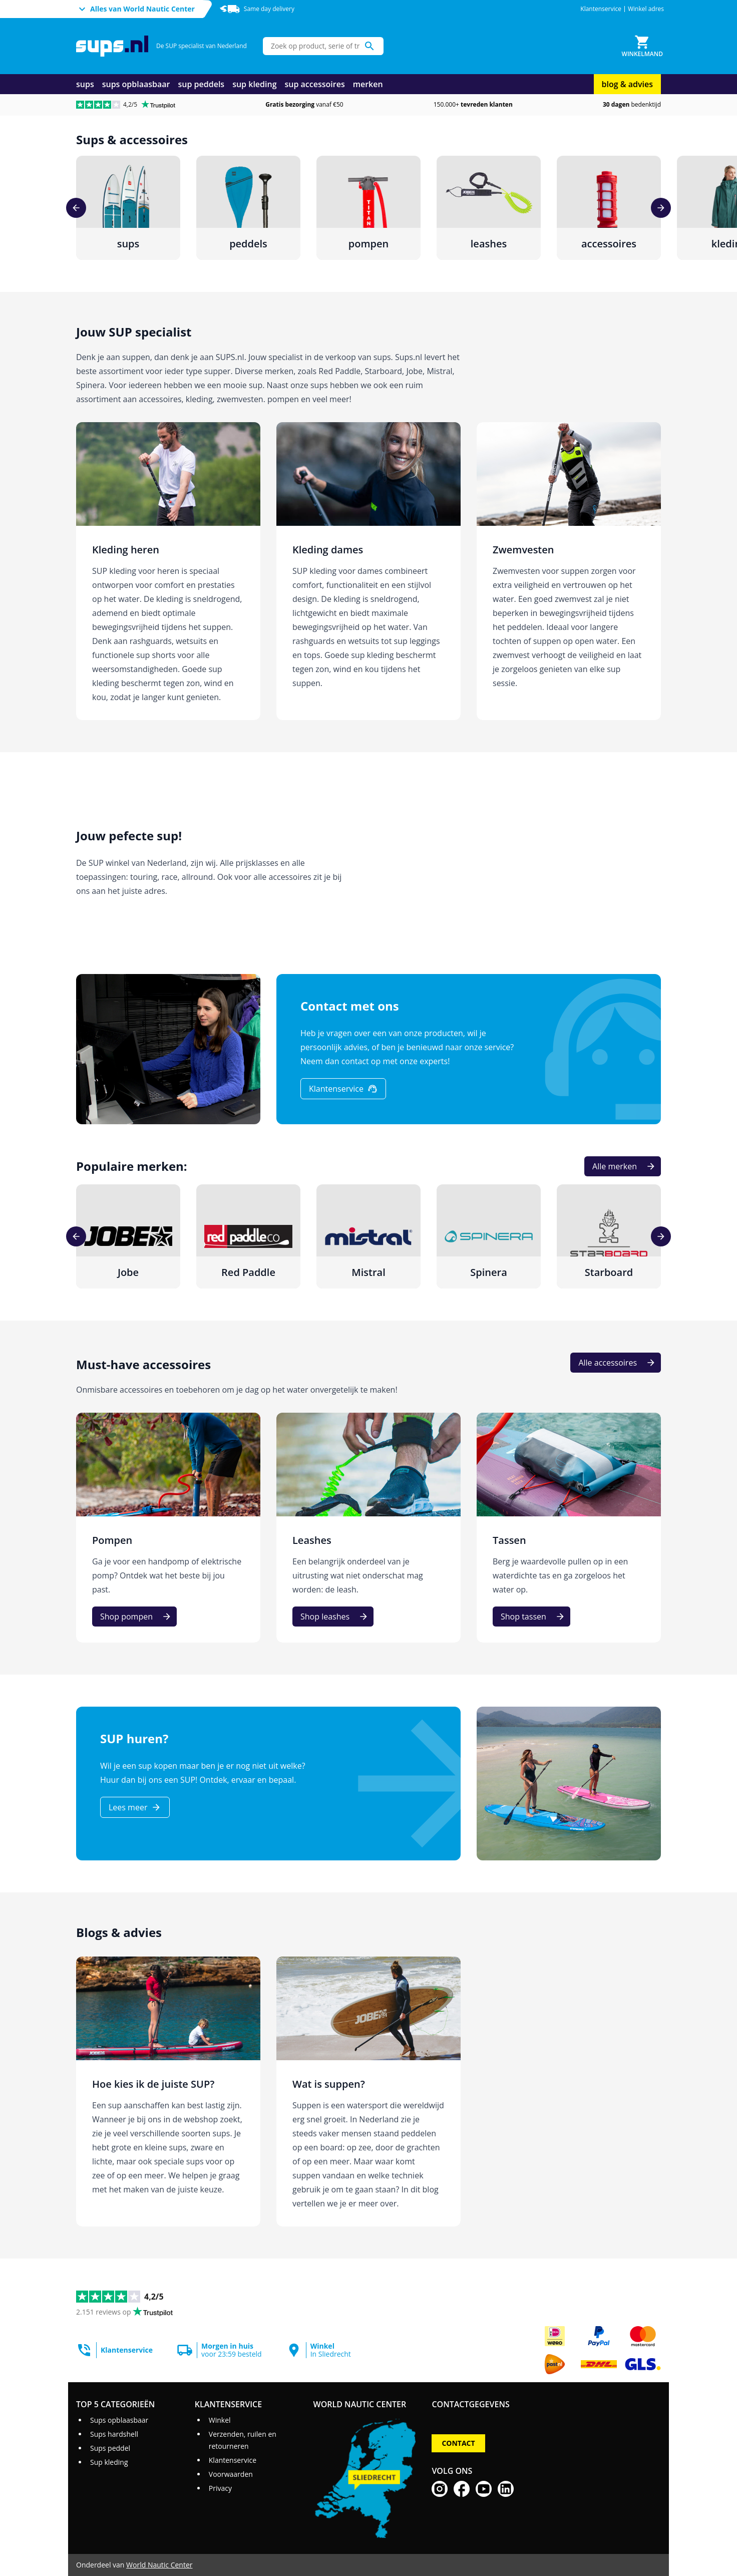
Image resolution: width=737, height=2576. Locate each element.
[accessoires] (609, 208)
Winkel (220, 2420)
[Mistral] (368, 1236)
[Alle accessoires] (615, 1363)
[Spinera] (489, 1236)
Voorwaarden (231, 2474)
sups (85, 84)
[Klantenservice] (343, 1088)
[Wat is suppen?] (368, 2091)
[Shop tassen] (531, 1616)
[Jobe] (128, 1236)
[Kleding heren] (168, 571)
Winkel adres (646, 9)
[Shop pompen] (134, 1616)
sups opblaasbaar (136, 84)
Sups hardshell (114, 2434)
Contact (458, 2443)
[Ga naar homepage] (112, 46)
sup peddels (201, 84)
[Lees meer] (135, 1807)
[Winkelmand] (642, 46)
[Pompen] (168, 1528)
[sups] (128, 208)
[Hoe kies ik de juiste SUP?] (168, 2091)
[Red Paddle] (248, 1236)
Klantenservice (600, 9)
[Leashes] (368, 1528)
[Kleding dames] (368, 571)
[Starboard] (609, 1236)
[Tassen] (569, 1528)
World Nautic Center (159, 2564)
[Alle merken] (622, 1166)
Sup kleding (109, 2462)
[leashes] (489, 208)
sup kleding (254, 84)
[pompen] (368, 208)
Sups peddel (110, 2448)
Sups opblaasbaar (119, 2420)
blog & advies (627, 84)
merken (368, 84)
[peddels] (248, 208)
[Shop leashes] (333, 1616)
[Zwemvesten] (569, 571)
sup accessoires (315, 84)
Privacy (220, 2488)
